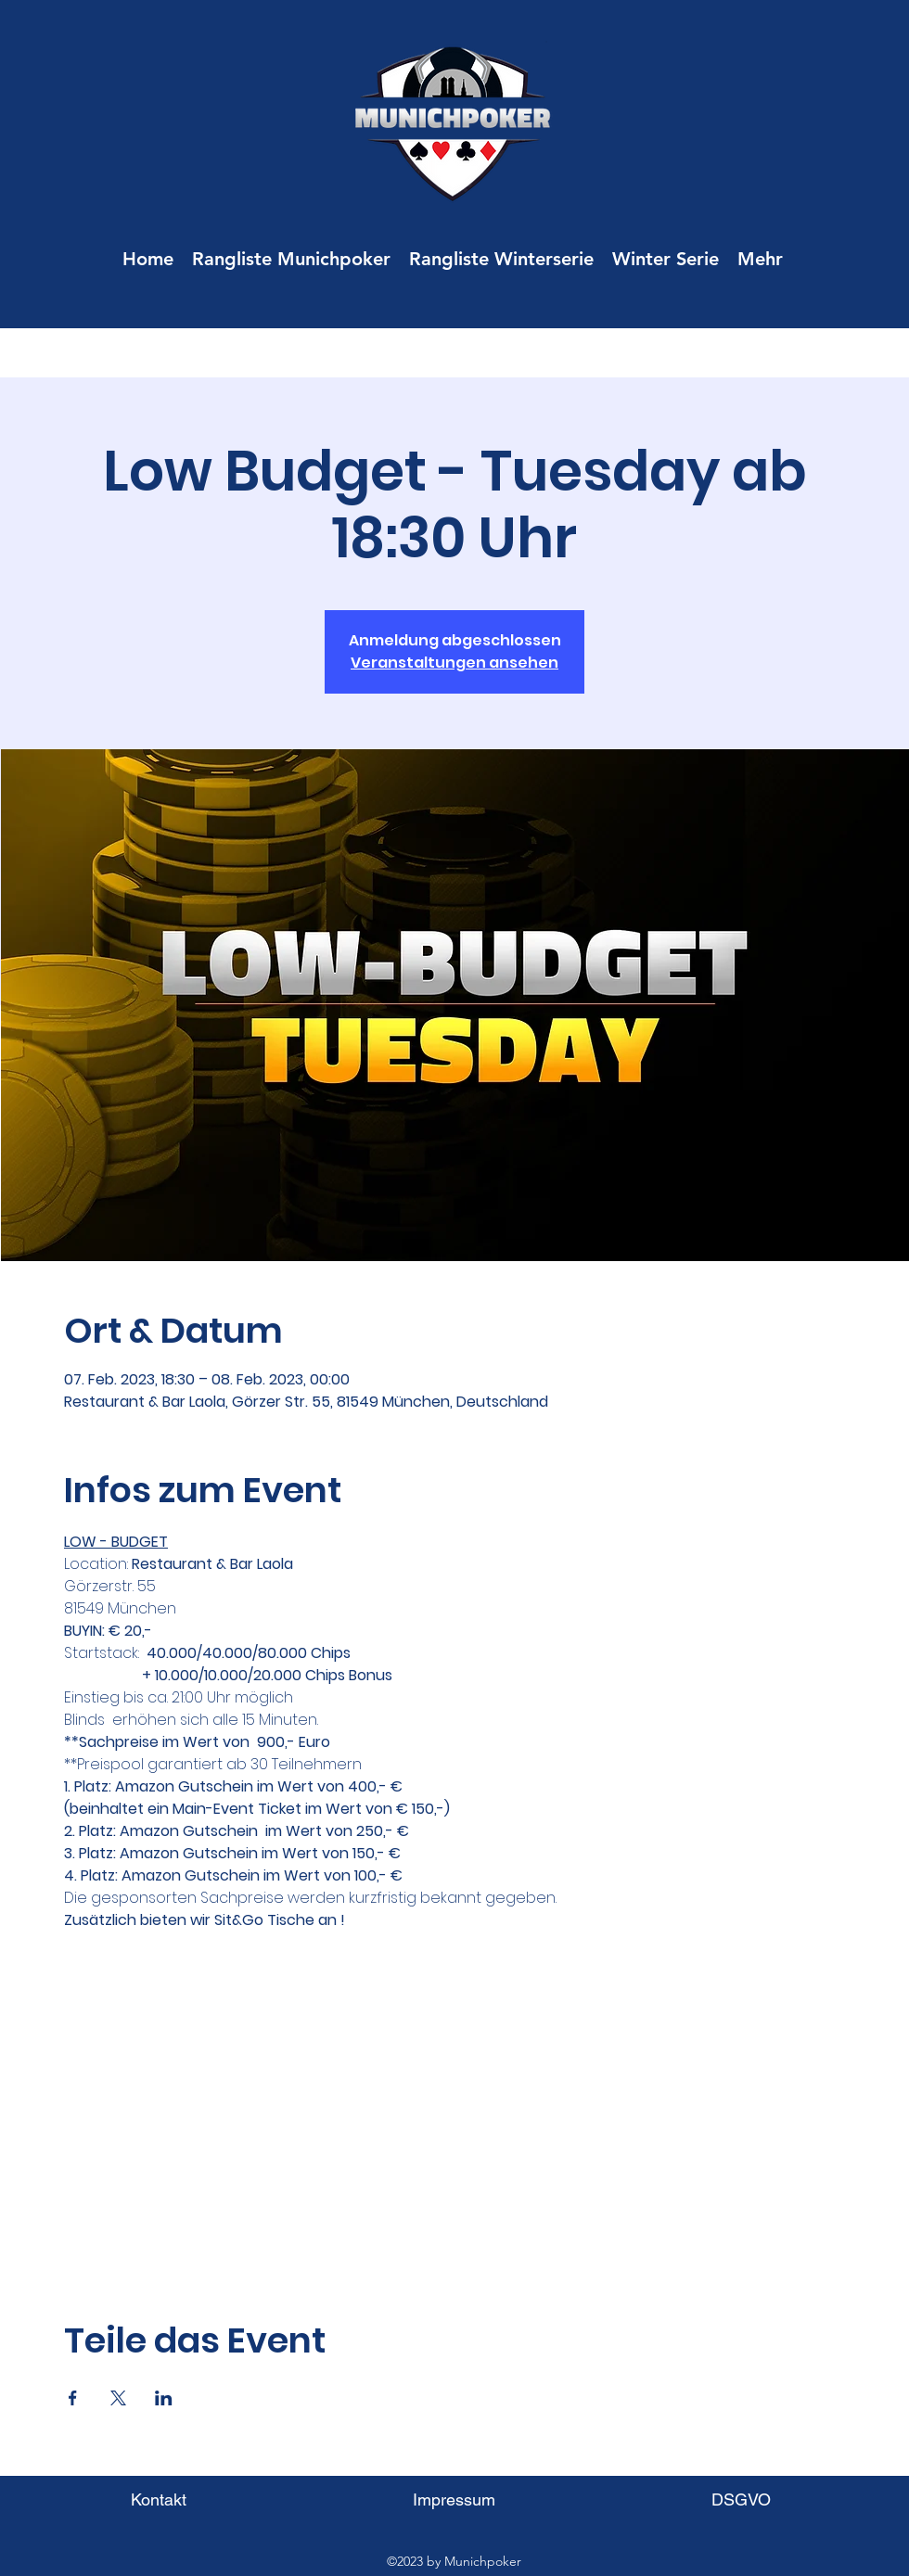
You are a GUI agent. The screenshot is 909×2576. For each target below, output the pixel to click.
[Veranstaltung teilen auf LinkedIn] (164, 2398)
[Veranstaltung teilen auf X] (118, 2398)
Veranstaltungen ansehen (454, 662)
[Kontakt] (158, 2499)
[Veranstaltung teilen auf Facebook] (73, 2398)
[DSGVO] (740, 2499)
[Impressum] (454, 2499)
